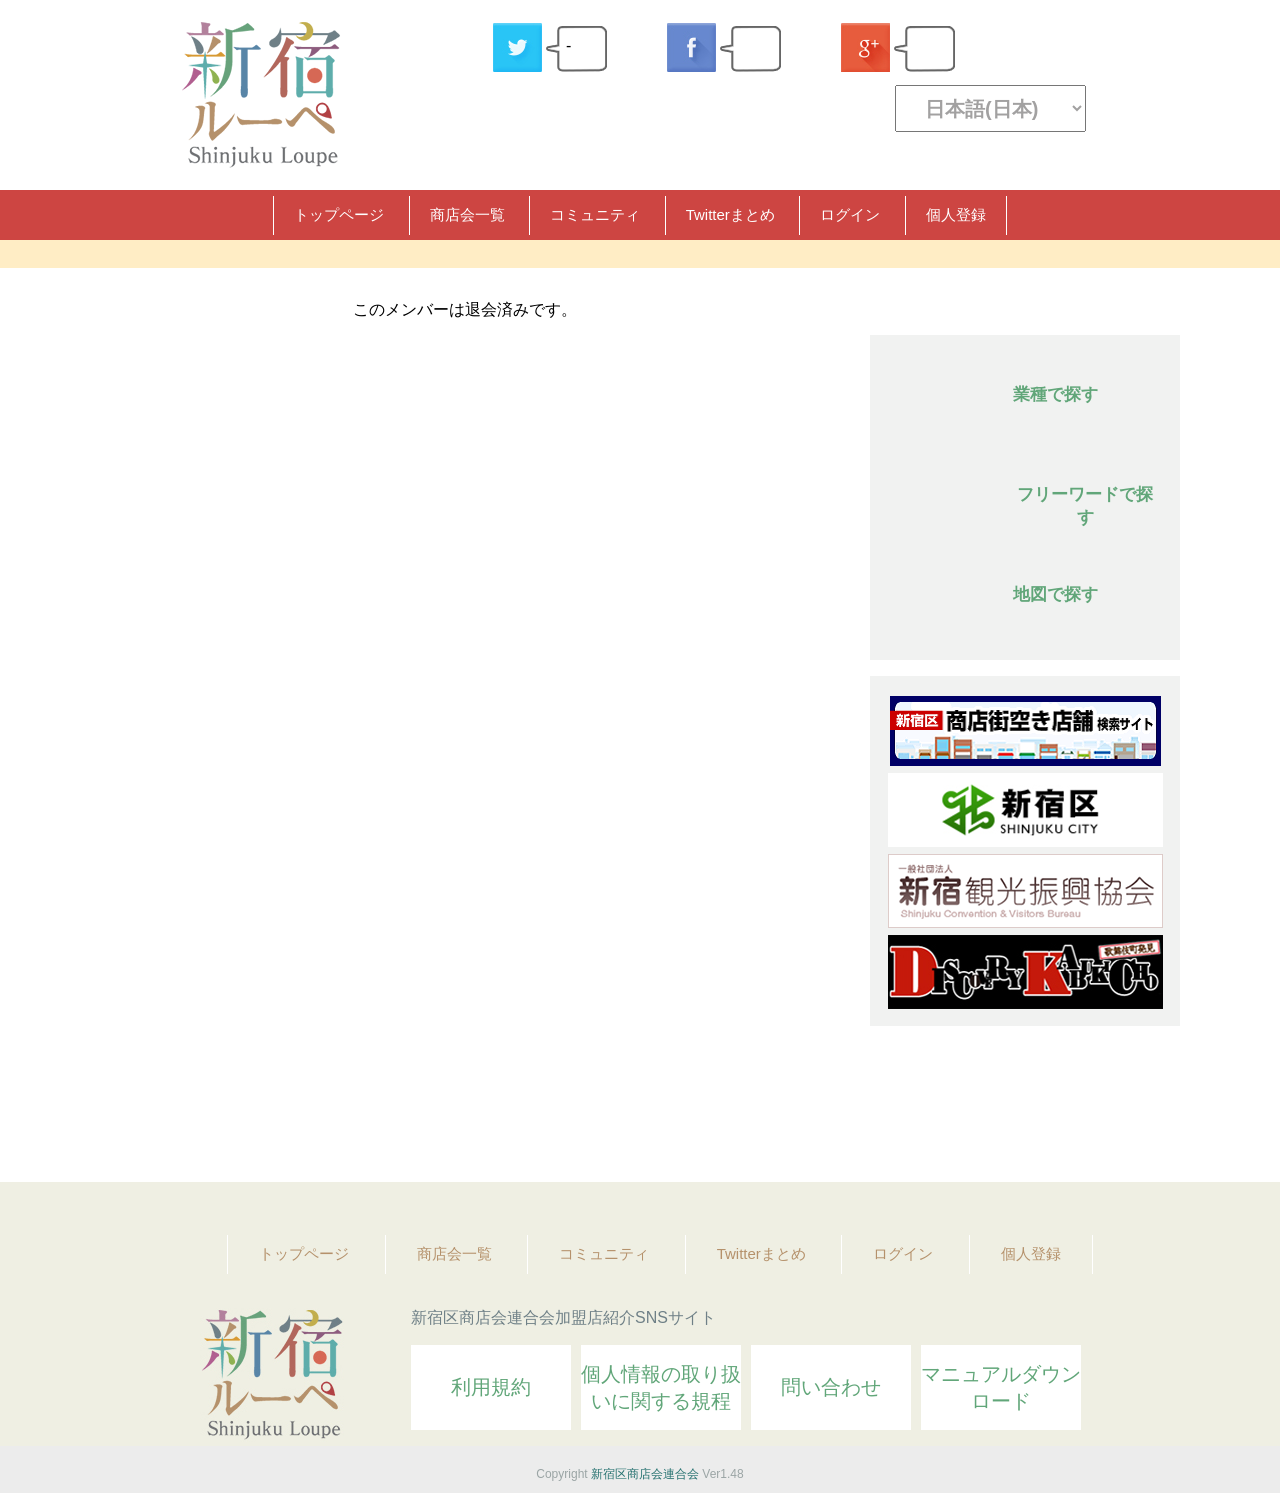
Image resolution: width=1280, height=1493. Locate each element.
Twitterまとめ (730, 214)
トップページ (339, 214)
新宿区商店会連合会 (645, 1474)
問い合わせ (831, 1387)
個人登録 (956, 214)
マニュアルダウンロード (1001, 1387)
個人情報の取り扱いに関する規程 (661, 1387)
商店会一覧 (467, 214)
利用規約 (491, 1387)
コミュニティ (595, 214)
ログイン (850, 214)
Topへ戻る (1151, 1112)
